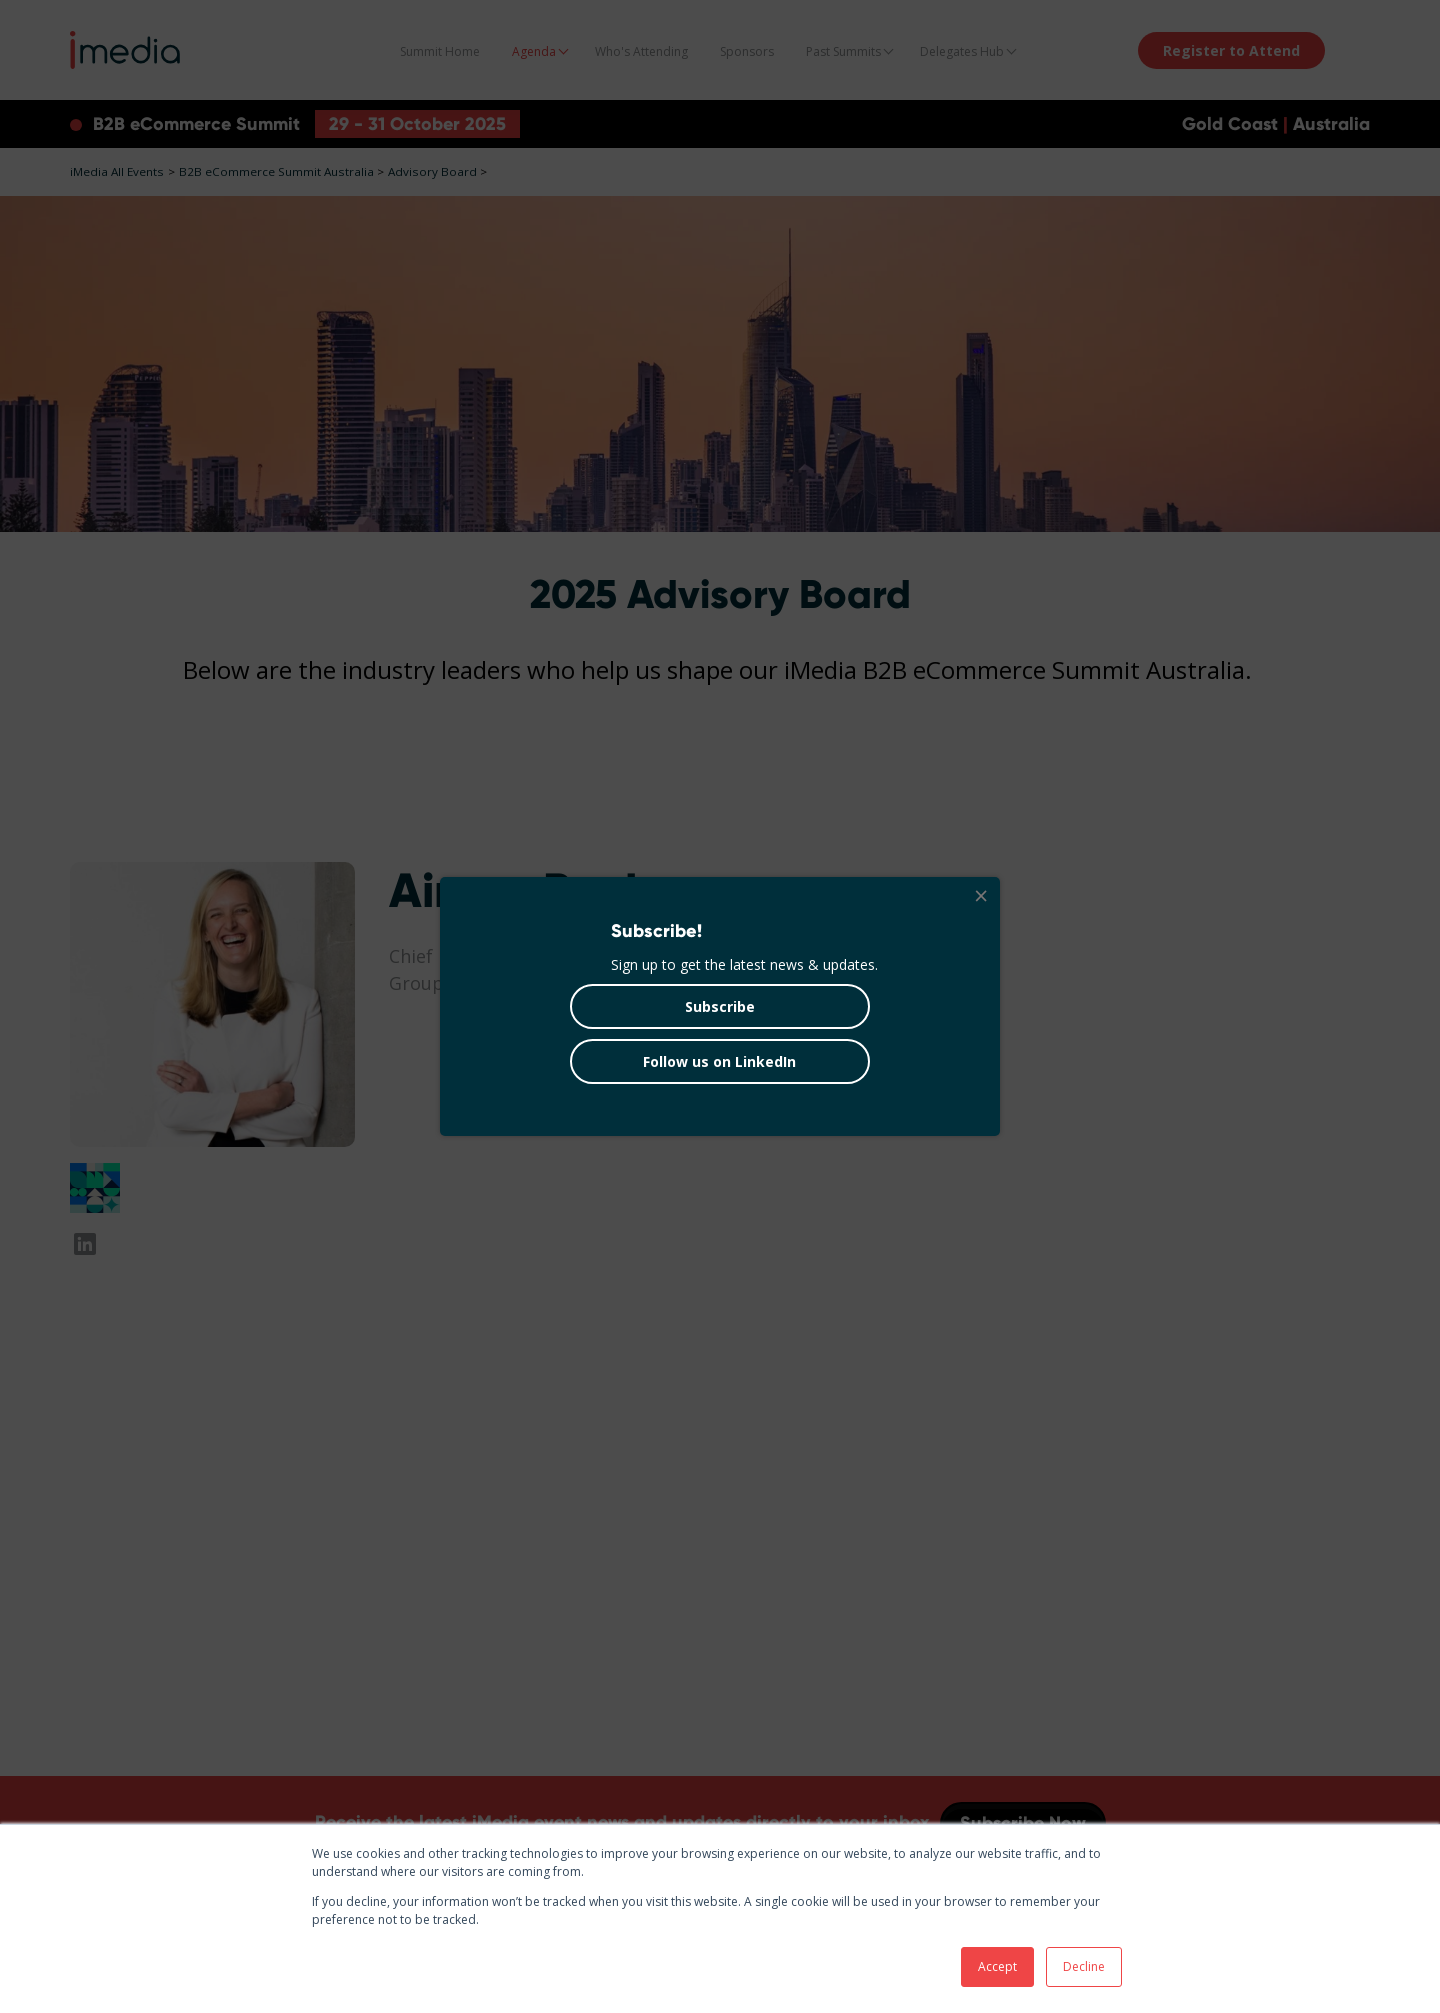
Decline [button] (1084, 1966)
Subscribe (720, 1006)
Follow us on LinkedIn (719, 1061)
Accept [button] (997, 1966)
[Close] (980, 897)
